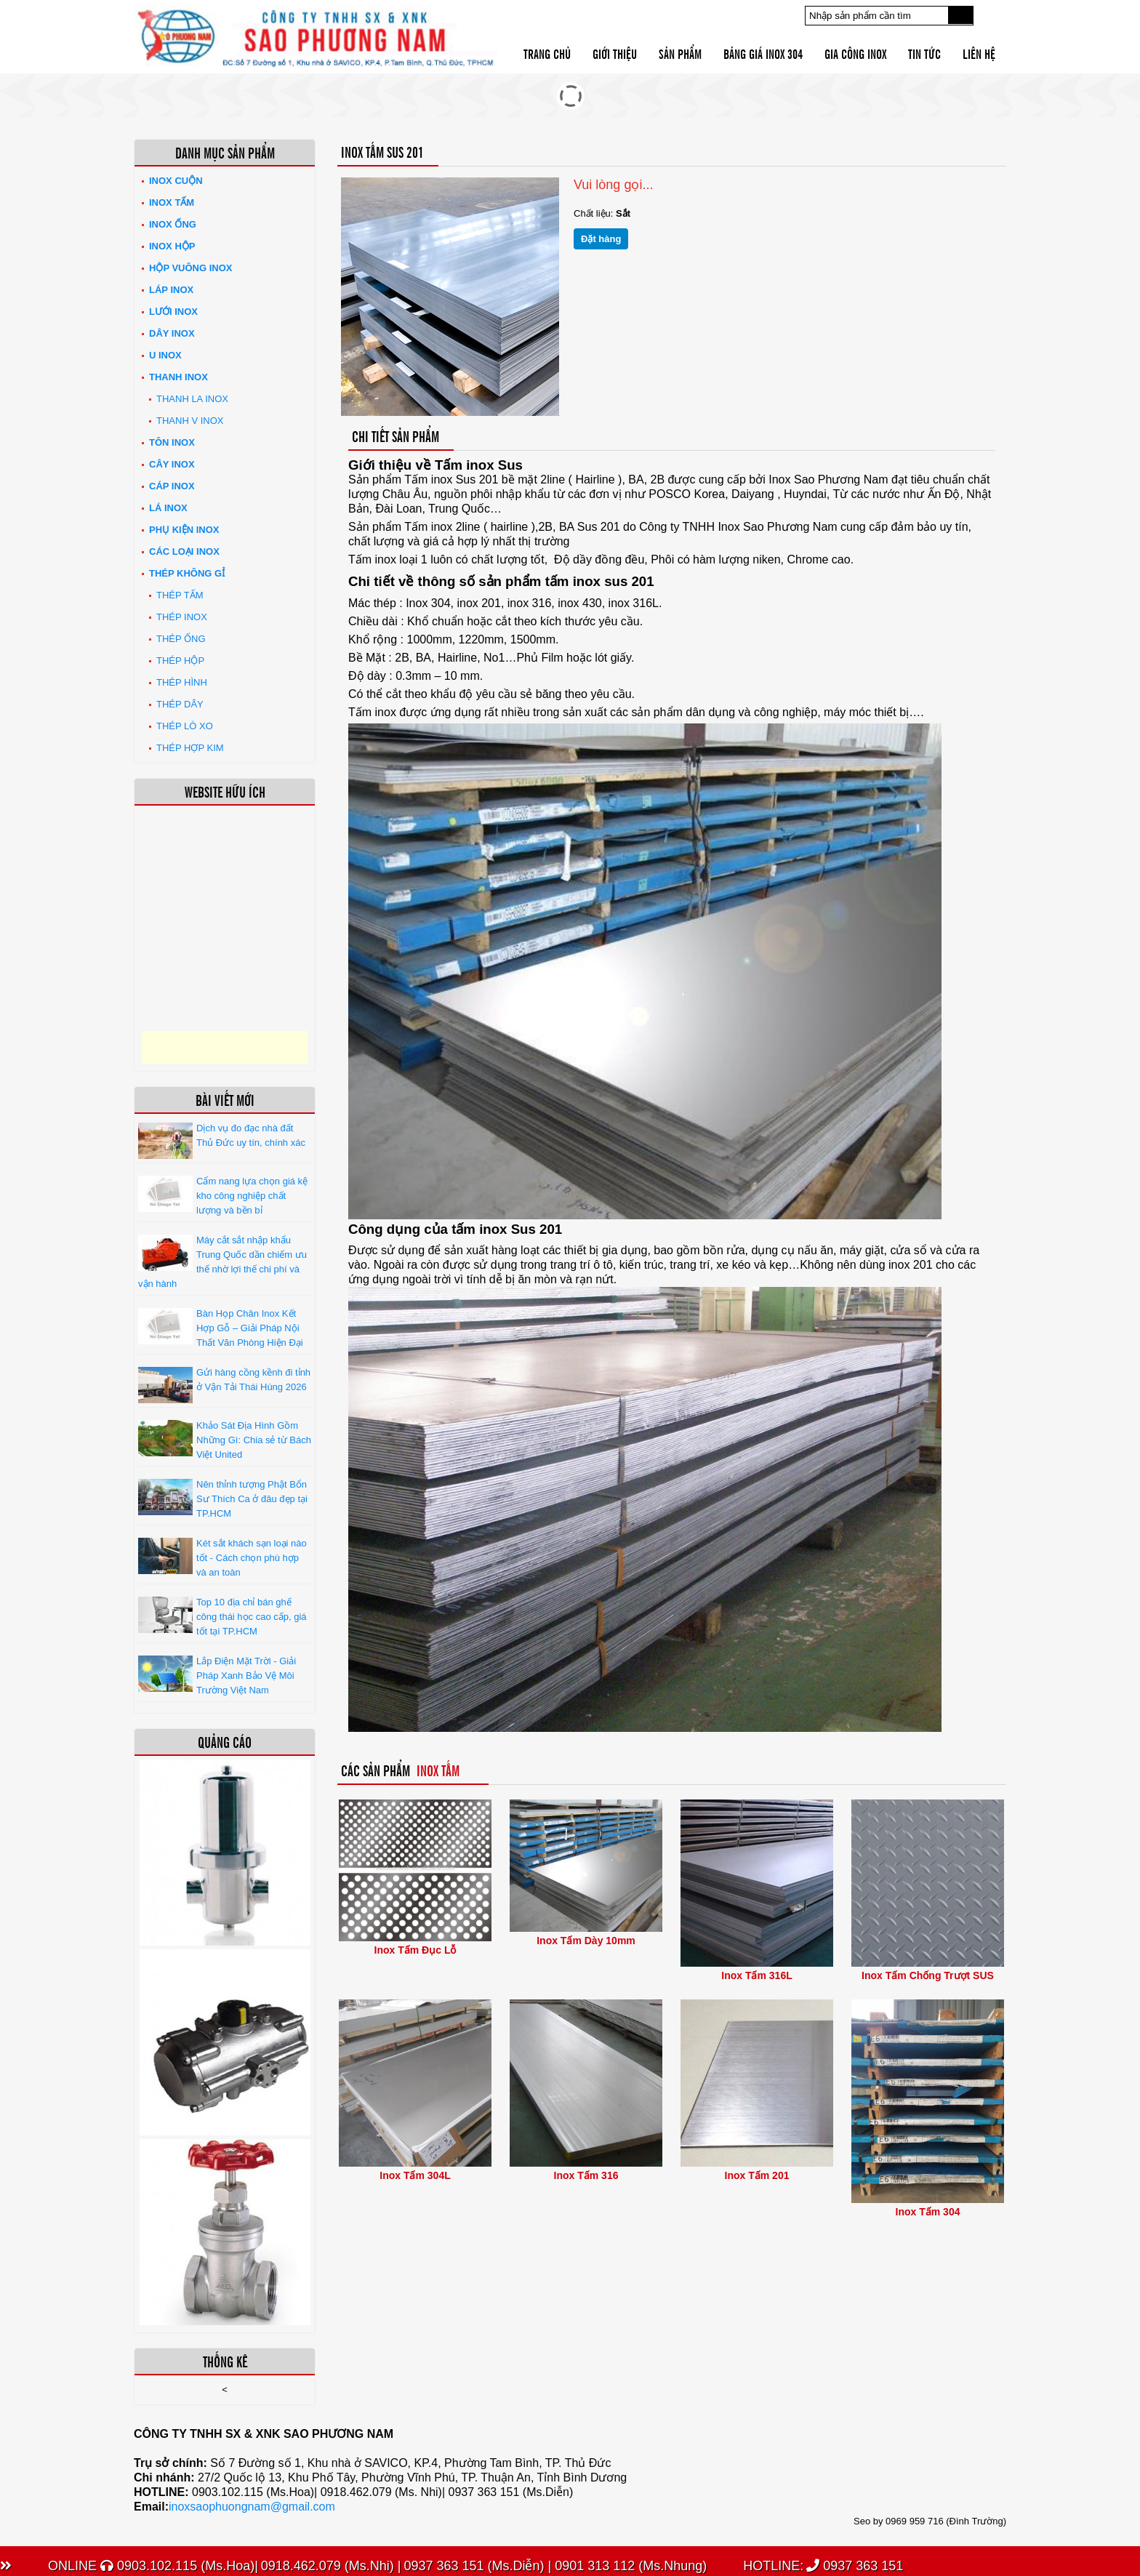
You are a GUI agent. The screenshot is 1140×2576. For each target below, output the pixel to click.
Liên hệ (979, 53)
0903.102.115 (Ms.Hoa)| (179, 2566)
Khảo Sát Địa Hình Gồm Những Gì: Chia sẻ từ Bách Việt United (253, 1440)
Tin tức (924, 53)
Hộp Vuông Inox (191, 267)
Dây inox (172, 333)
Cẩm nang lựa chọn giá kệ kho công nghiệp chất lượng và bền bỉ (252, 1196)
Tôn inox (172, 442)
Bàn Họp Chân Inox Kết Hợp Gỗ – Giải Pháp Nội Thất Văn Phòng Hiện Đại (249, 1328)
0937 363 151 (854, 2566)
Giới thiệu (615, 53)
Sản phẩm (680, 53)
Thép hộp (180, 660)
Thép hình (181, 682)
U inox (165, 355)
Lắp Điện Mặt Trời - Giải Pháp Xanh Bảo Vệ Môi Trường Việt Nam (246, 1676)
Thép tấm (180, 595)
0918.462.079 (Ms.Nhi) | (331, 2566)
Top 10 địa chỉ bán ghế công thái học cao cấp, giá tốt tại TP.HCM (251, 1617)
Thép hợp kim (190, 747)
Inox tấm (171, 202)
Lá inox (168, 507)
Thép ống (181, 638)
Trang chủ (547, 53)
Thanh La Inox (192, 398)
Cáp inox (172, 486)
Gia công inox (855, 53)
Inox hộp (172, 246)
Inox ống (172, 224)
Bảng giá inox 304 (763, 53)
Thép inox (181, 616)
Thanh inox (178, 377)
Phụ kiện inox (184, 529)
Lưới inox (173, 311)
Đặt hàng (601, 238)
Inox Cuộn (176, 180)
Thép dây (180, 704)
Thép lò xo (184, 726)
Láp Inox (171, 289)
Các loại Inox (184, 551)
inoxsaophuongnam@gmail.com (252, 2506)
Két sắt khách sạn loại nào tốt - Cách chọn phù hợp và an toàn (251, 1558)
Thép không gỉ (187, 573)
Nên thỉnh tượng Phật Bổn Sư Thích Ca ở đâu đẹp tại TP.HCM (252, 1499)
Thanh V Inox (189, 420)
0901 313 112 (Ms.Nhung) (629, 2566)
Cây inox (172, 464)
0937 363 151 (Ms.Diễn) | (477, 2566)
